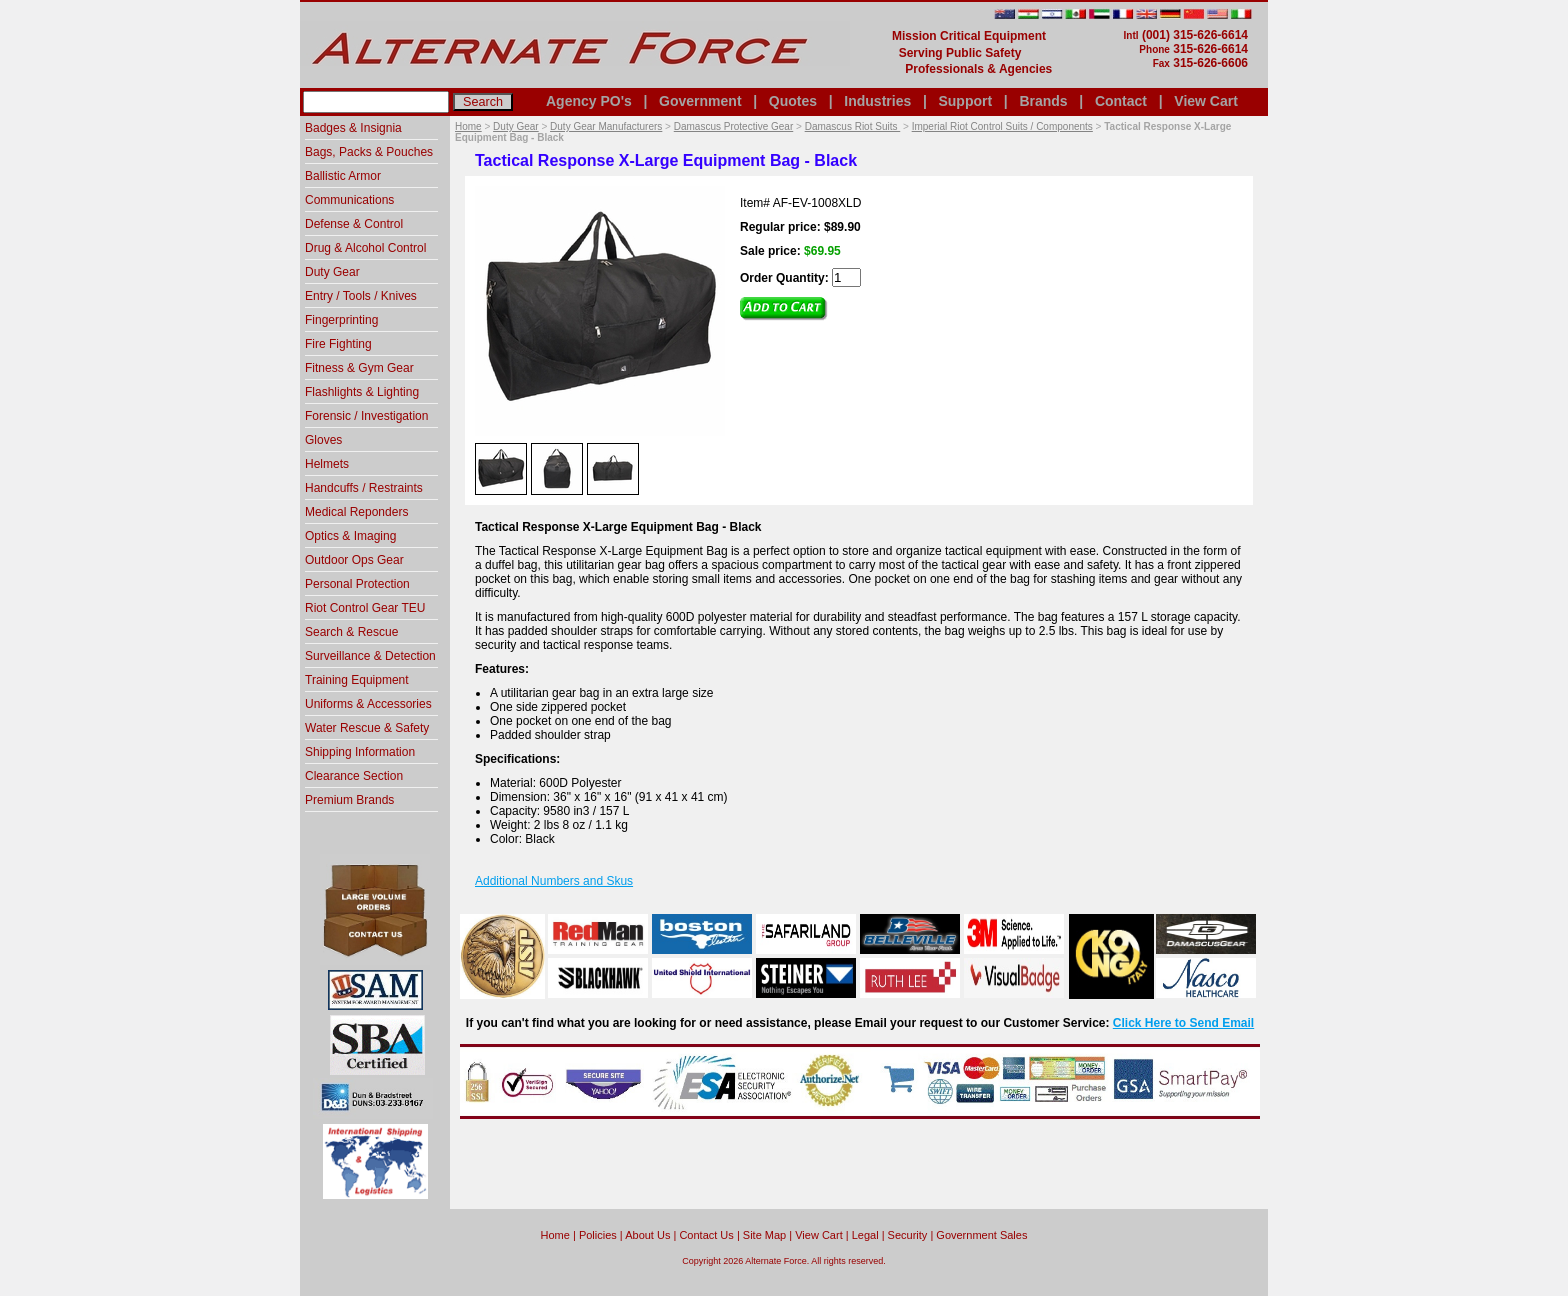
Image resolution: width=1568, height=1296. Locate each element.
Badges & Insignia (353, 128)
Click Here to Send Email (1183, 1023)
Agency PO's (589, 101)
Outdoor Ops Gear (354, 560)
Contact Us (706, 1235)
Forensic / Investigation (366, 416)
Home (468, 126)
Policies (598, 1235)
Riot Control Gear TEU (365, 608)
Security (908, 1235)
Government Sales (981, 1235)
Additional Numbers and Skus (554, 881)
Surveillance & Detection (370, 656)
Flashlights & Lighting (362, 392)
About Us (647, 1235)
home (555, 1235)
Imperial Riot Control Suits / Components (1002, 126)
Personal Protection (357, 584)
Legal (865, 1235)
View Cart (1206, 101)
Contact (1121, 101)
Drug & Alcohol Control (365, 248)
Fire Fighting (338, 344)
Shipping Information (360, 752)
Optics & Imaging (350, 536)
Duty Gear (516, 126)
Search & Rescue (351, 632)
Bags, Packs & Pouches (369, 152)
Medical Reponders (356, 512)
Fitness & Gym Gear (359, 368)
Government (700, 101)
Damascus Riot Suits (853, 126)
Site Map (764, 1235)
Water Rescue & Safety (367, 728)
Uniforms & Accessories (368, 704)
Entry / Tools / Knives (361, 296)
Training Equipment (357, 680)
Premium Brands (349, 800)
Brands (1043, 101)
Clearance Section (354, 776)
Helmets (327, 464)
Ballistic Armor (343, 176)
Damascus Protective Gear (734, 126)
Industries (877, 101)
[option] (501, 468)
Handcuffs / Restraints (364, 488)
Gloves (323, 440)
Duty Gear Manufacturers (606, 126)
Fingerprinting (341, 320)
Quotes (793, 101)
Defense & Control (354, 224)
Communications (349, 200)
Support (965, 101)
